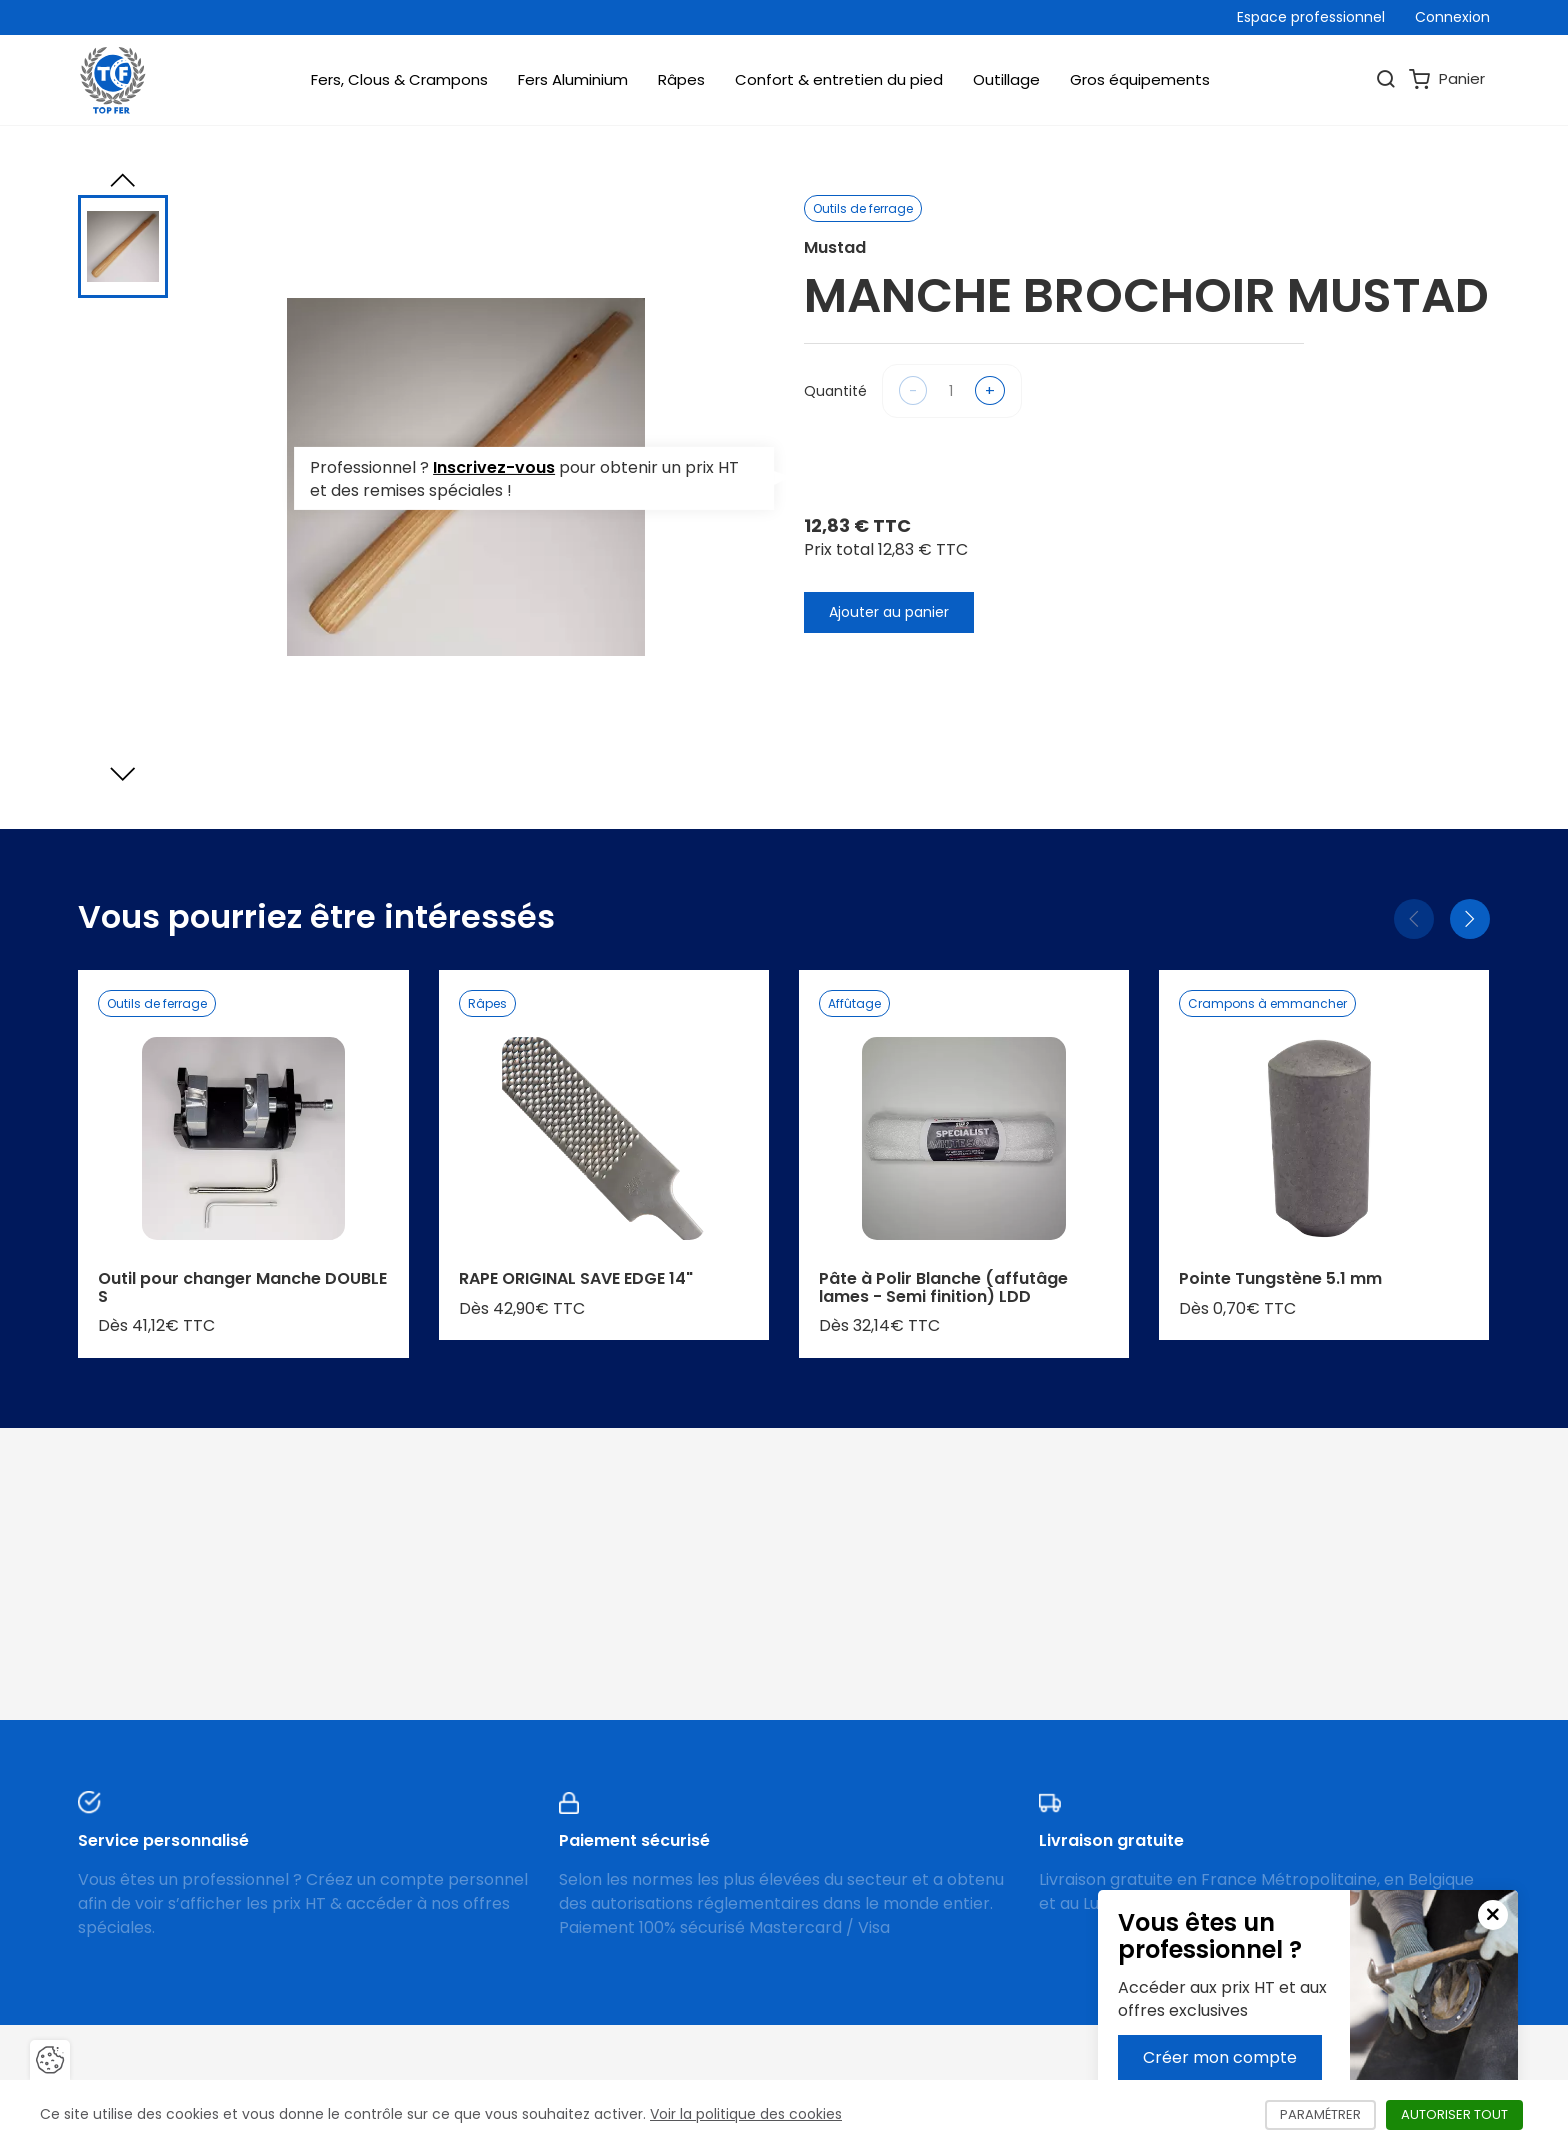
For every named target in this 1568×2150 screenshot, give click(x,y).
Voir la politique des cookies (746, 2114)
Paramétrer (1328, 2114)
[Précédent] (1414, 919)
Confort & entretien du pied (839, 79)
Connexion (1452, 17)
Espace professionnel (1311, 17)
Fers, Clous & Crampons (399, 79)
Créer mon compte (1220, 2057)
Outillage (1006, 79)
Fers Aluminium (573, 79)
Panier (1447, 79)
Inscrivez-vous (494, 466)
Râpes (681, 79)
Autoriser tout (1462, 2114)
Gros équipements (1140, 79)
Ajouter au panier (889, 612)
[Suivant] (1470, 919)
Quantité (835, 391)
